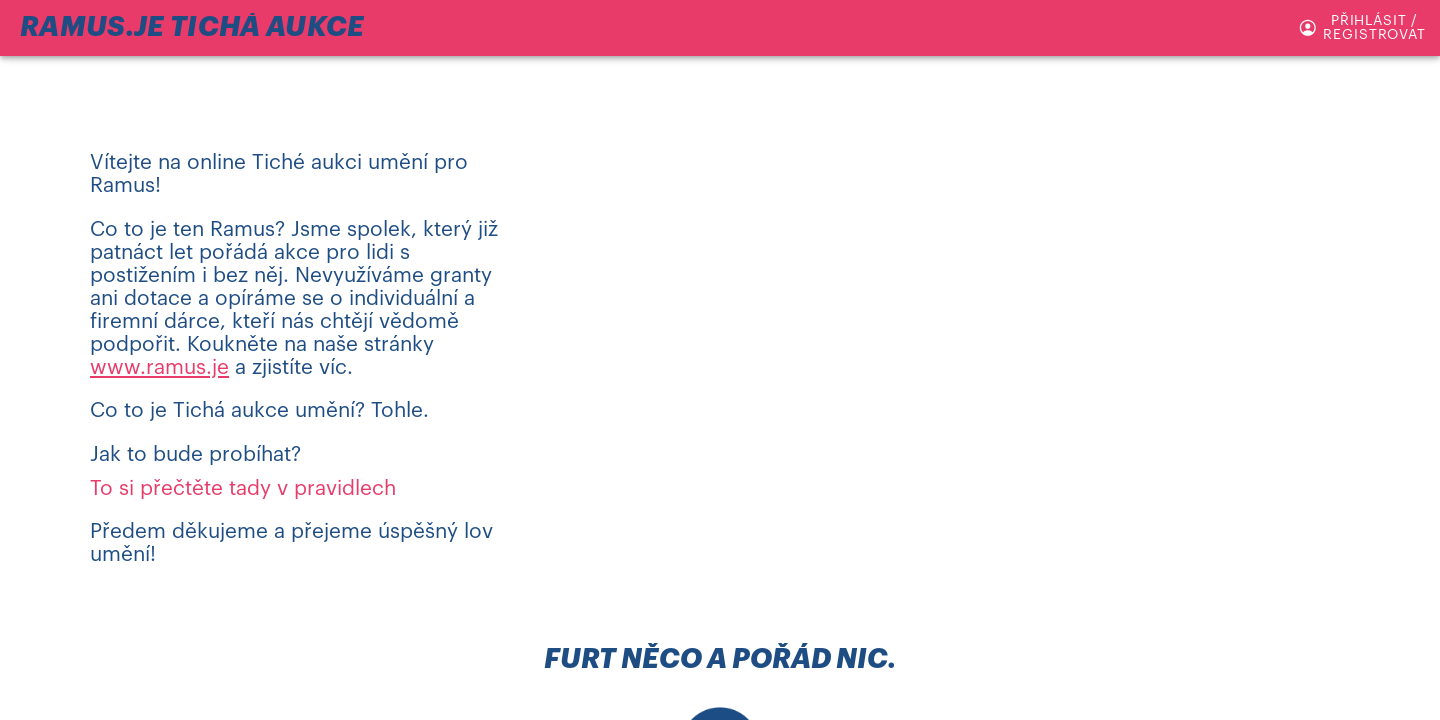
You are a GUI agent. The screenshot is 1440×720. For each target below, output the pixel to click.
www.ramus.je (159, 367)
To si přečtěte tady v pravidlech (243, 488)
